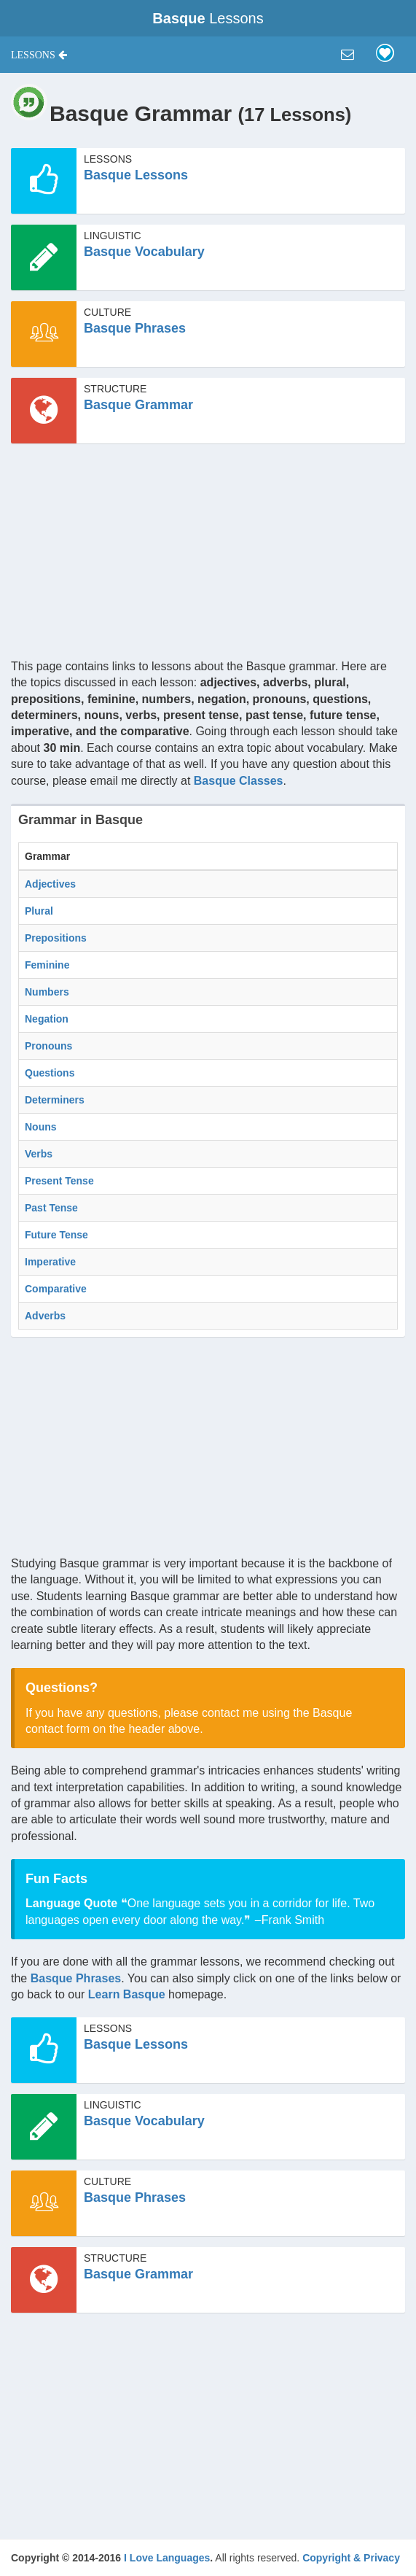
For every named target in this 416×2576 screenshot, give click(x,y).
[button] (39, 54)
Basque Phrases (135, 328)
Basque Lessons (136, 175)
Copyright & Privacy (351, 2558)
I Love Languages (167, 2558)
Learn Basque (126, 1994)
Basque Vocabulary (144, 251)
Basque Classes (238, 781)
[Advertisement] (208, 556)
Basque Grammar (138, 404)
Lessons (207, 18)
